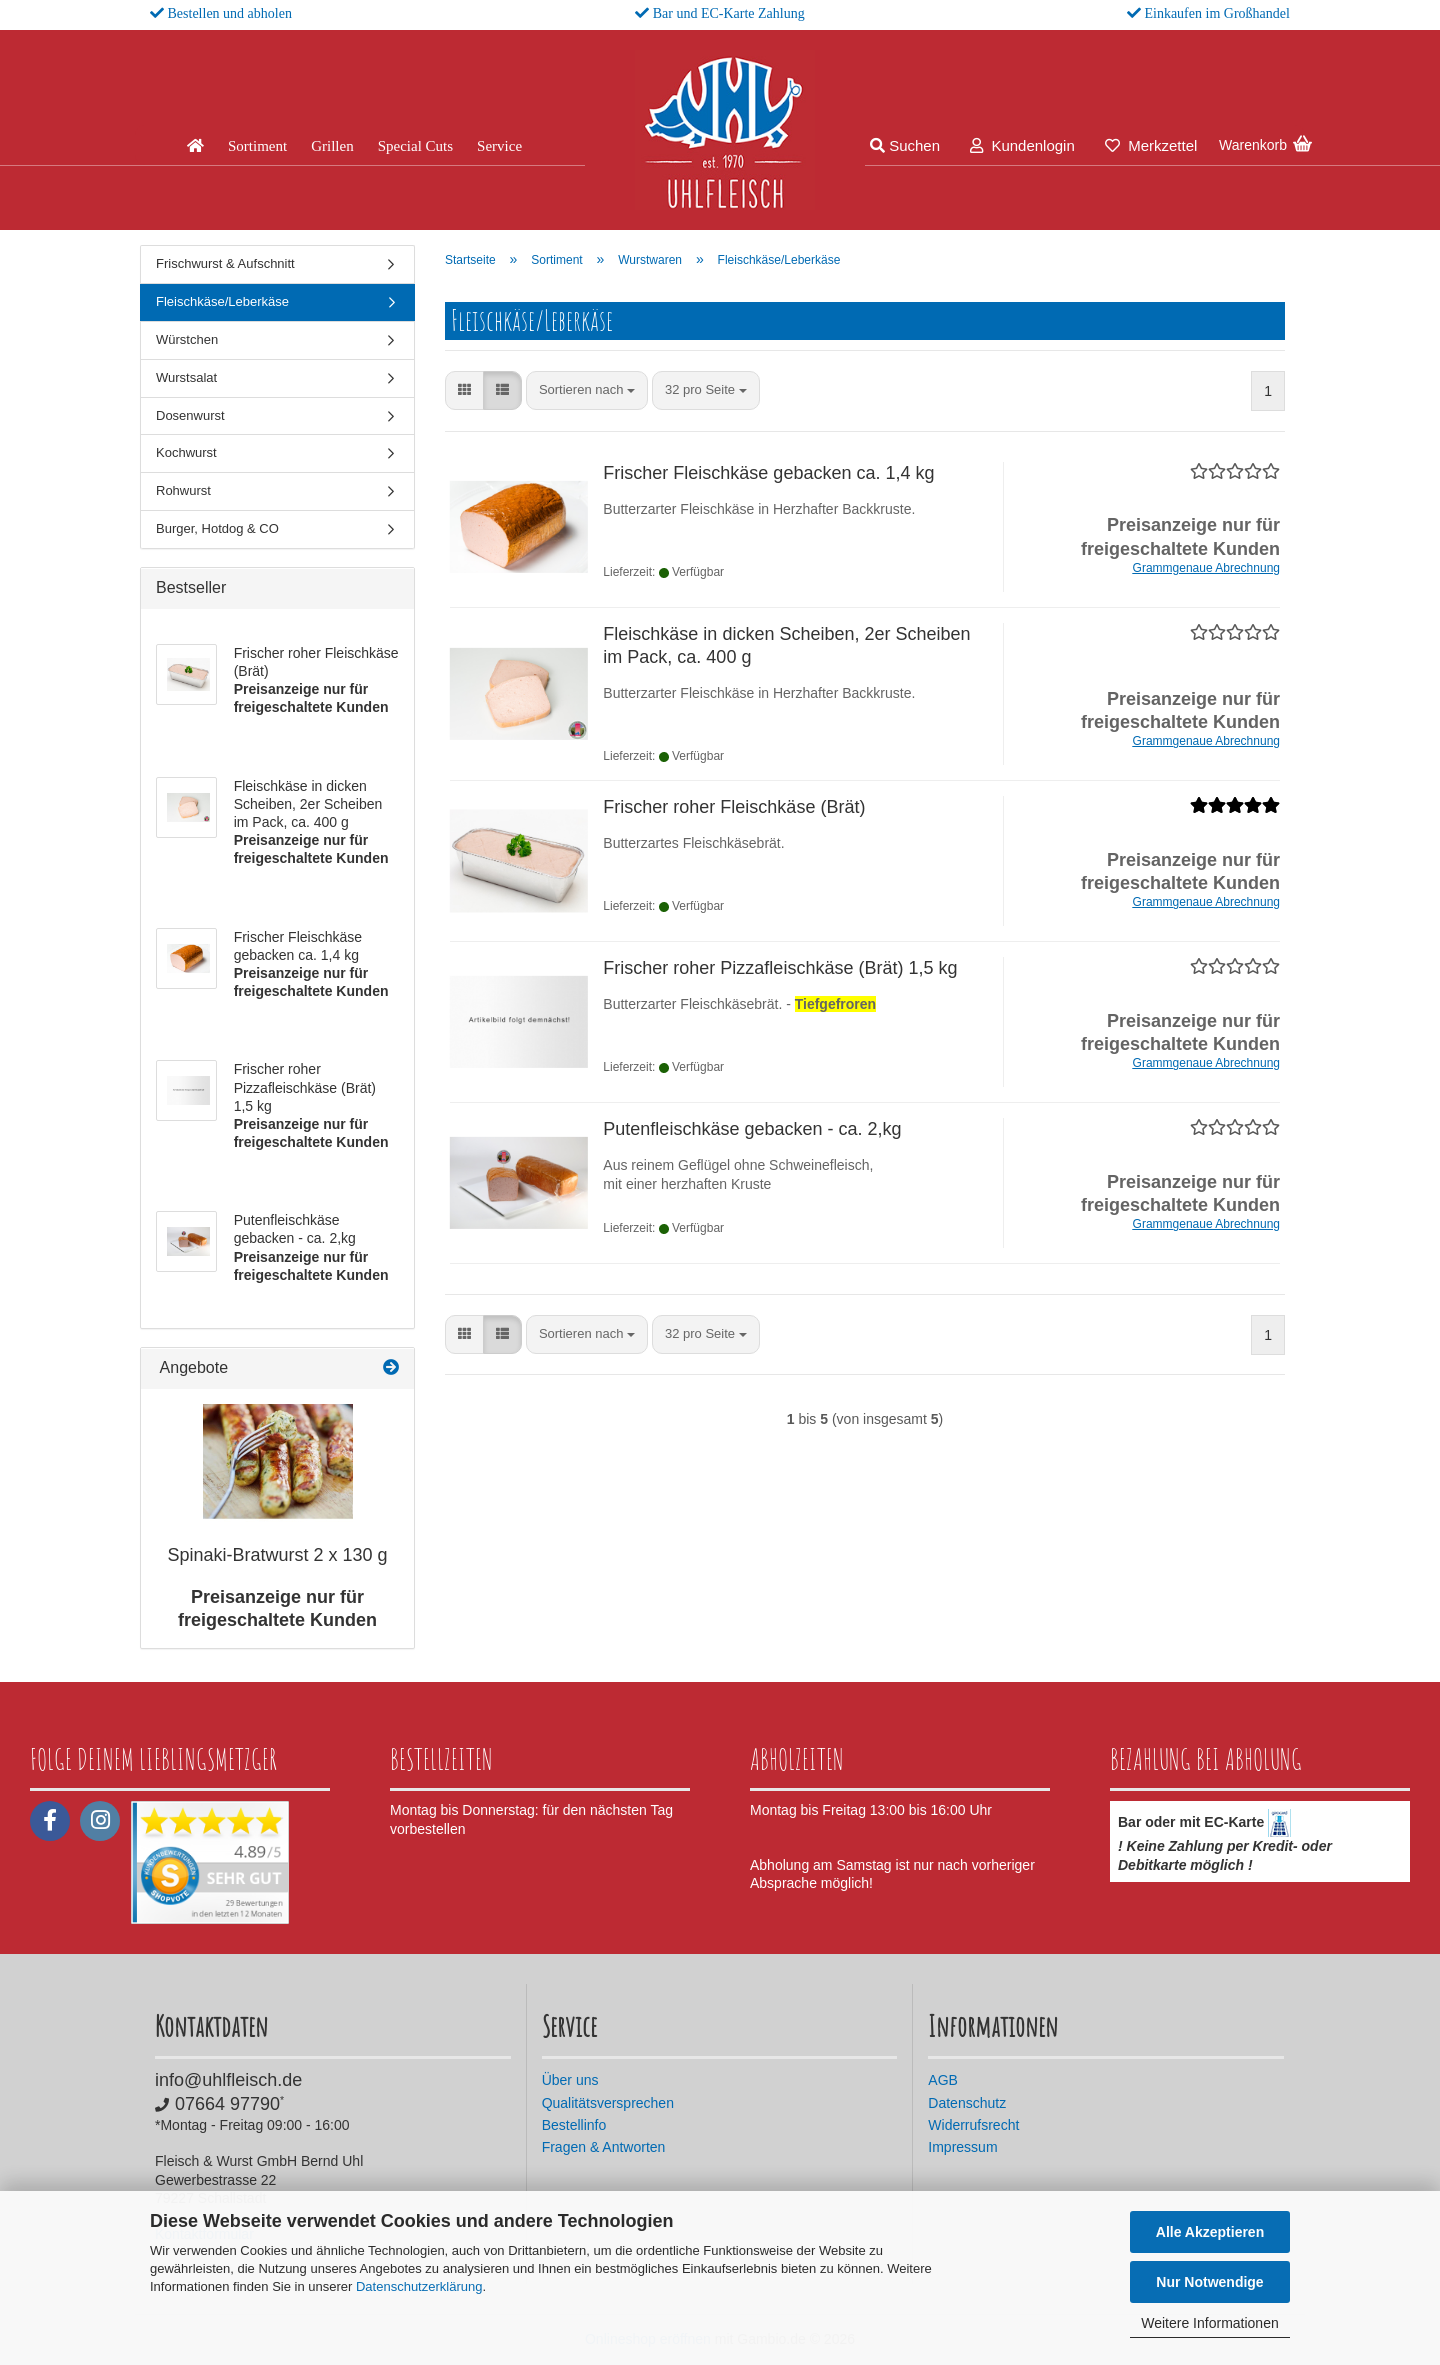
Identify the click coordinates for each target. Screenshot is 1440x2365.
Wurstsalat (186, 377)
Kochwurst (186, 452)
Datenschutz (967, 2103)
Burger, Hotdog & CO (217, 528)
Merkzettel (1151, 145)
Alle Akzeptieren (1210, 2232)
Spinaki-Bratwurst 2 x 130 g (277, 1555)
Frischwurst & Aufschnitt (225, 263)
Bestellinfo (574, 2125)
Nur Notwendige (1209, 2282)
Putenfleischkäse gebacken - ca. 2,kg (752, 1129)
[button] (464, 390)
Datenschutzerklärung (419, 2286)
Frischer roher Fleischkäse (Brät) (734, 807)
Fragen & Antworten (604, 2147)
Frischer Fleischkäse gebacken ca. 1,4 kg (768, 473)
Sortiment (257, 146)
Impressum (962, 2147)
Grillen (332, 146)
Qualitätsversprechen (608, 2103)
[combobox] (587, 390)
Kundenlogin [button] (1022, 145)
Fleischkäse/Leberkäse (222, 301)
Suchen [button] (905, 145)
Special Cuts (415, 146)
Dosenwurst (190, 415)
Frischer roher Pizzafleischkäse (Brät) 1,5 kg (780, 968)
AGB (943, 2080)
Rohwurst (183, 490)
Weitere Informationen (1209, 2323)
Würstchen (187, 339)
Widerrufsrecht (973, 2125)
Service (499, 146)
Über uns (570, 2080)
